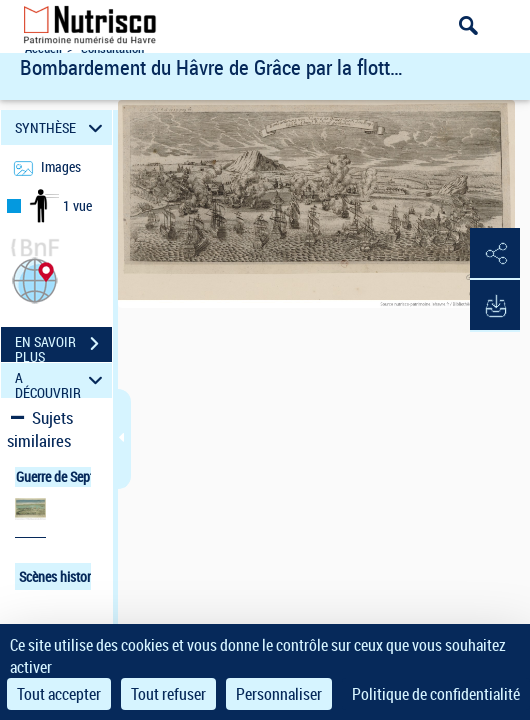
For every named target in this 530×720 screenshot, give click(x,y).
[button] (35, 278)
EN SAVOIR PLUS (63, 346)
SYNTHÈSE (61, 127)
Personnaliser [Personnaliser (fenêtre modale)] (279, 694)
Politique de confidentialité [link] (436, 694)
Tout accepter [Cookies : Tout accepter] (59, 694)
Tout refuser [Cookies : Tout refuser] (168, 694)
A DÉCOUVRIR (61, 380)
